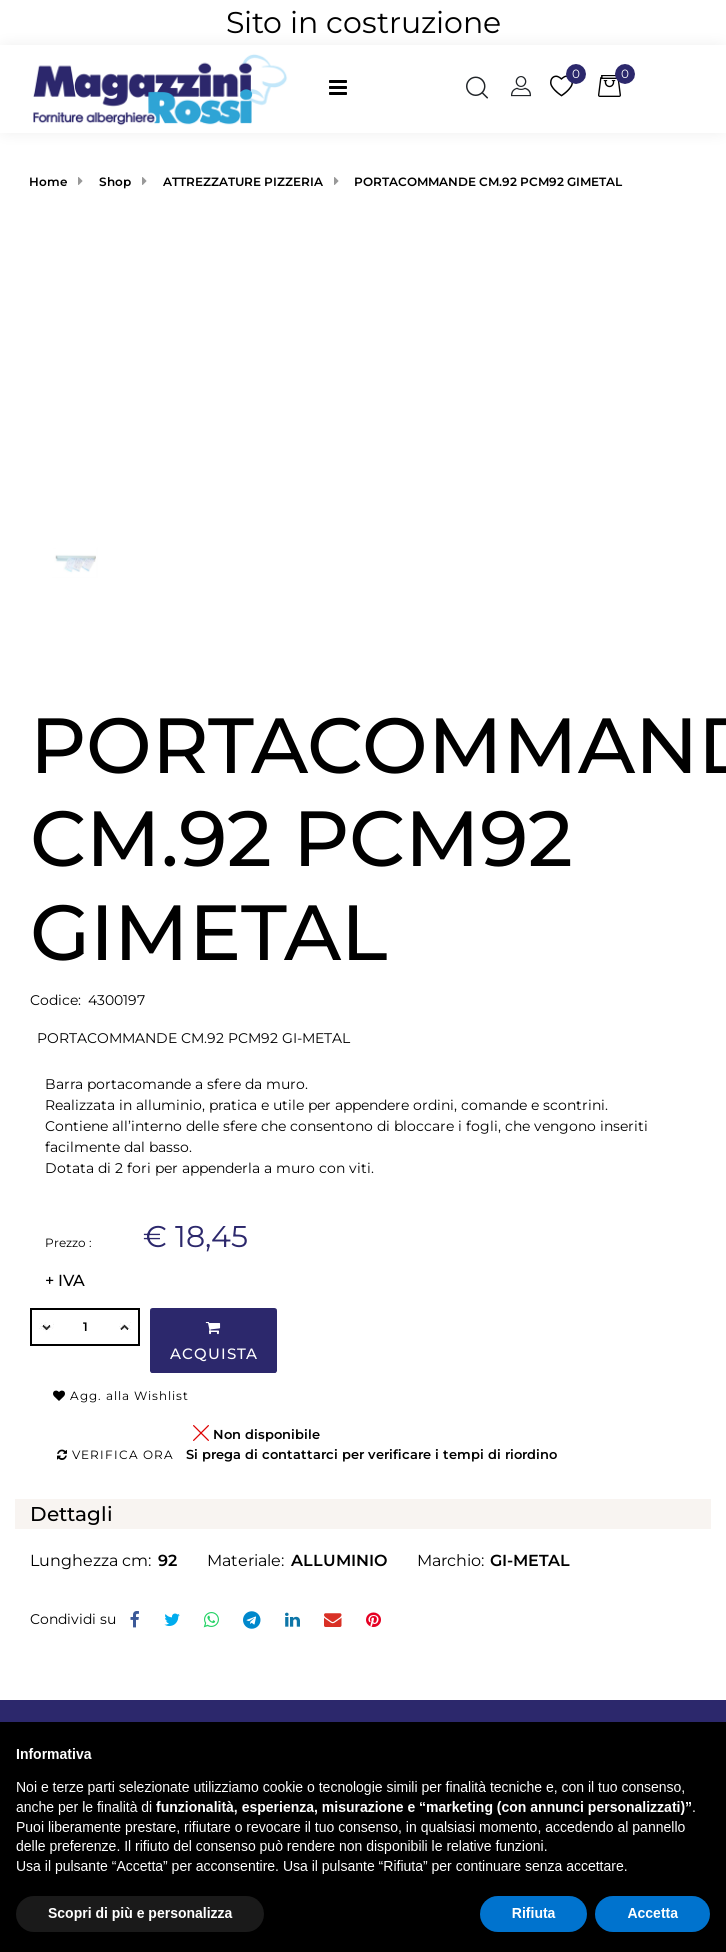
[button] (477, 89)
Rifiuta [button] (534, 1913)
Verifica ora (115, 1454)
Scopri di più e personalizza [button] (140, 1913)
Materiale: (245, 1560)
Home (48, 181)
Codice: (55, 1000)
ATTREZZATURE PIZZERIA (243, 181)
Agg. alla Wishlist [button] (121, 1395)
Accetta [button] (652, 1913)
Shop (115, 181)
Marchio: (450, 1560)
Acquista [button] (214, 1341)
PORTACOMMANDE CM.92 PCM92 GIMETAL (488, 181)
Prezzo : (68, 1242)
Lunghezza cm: (90, 1560)
